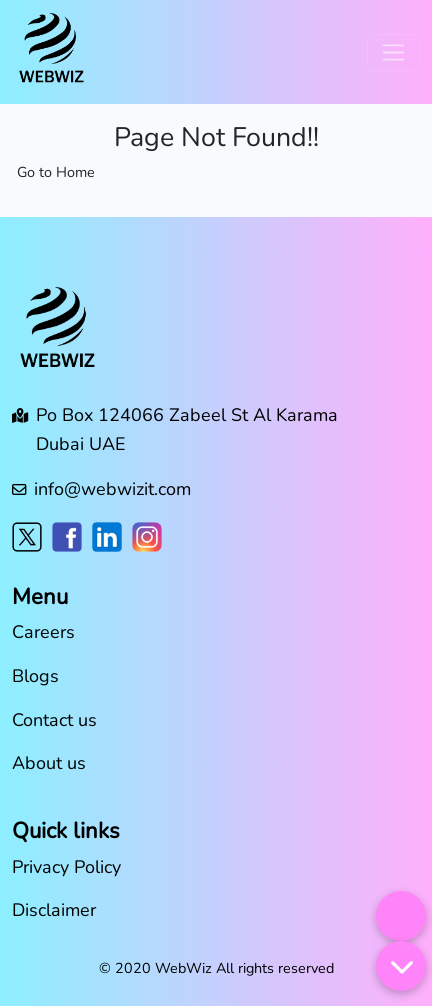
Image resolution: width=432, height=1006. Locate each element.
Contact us (54, 720)
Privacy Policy (66, 867)
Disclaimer (54, 910)
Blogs (35, 676)
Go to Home (56, 172)
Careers (43, 632)
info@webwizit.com (112, 489)
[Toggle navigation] (393, 52)
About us (49, 763)
